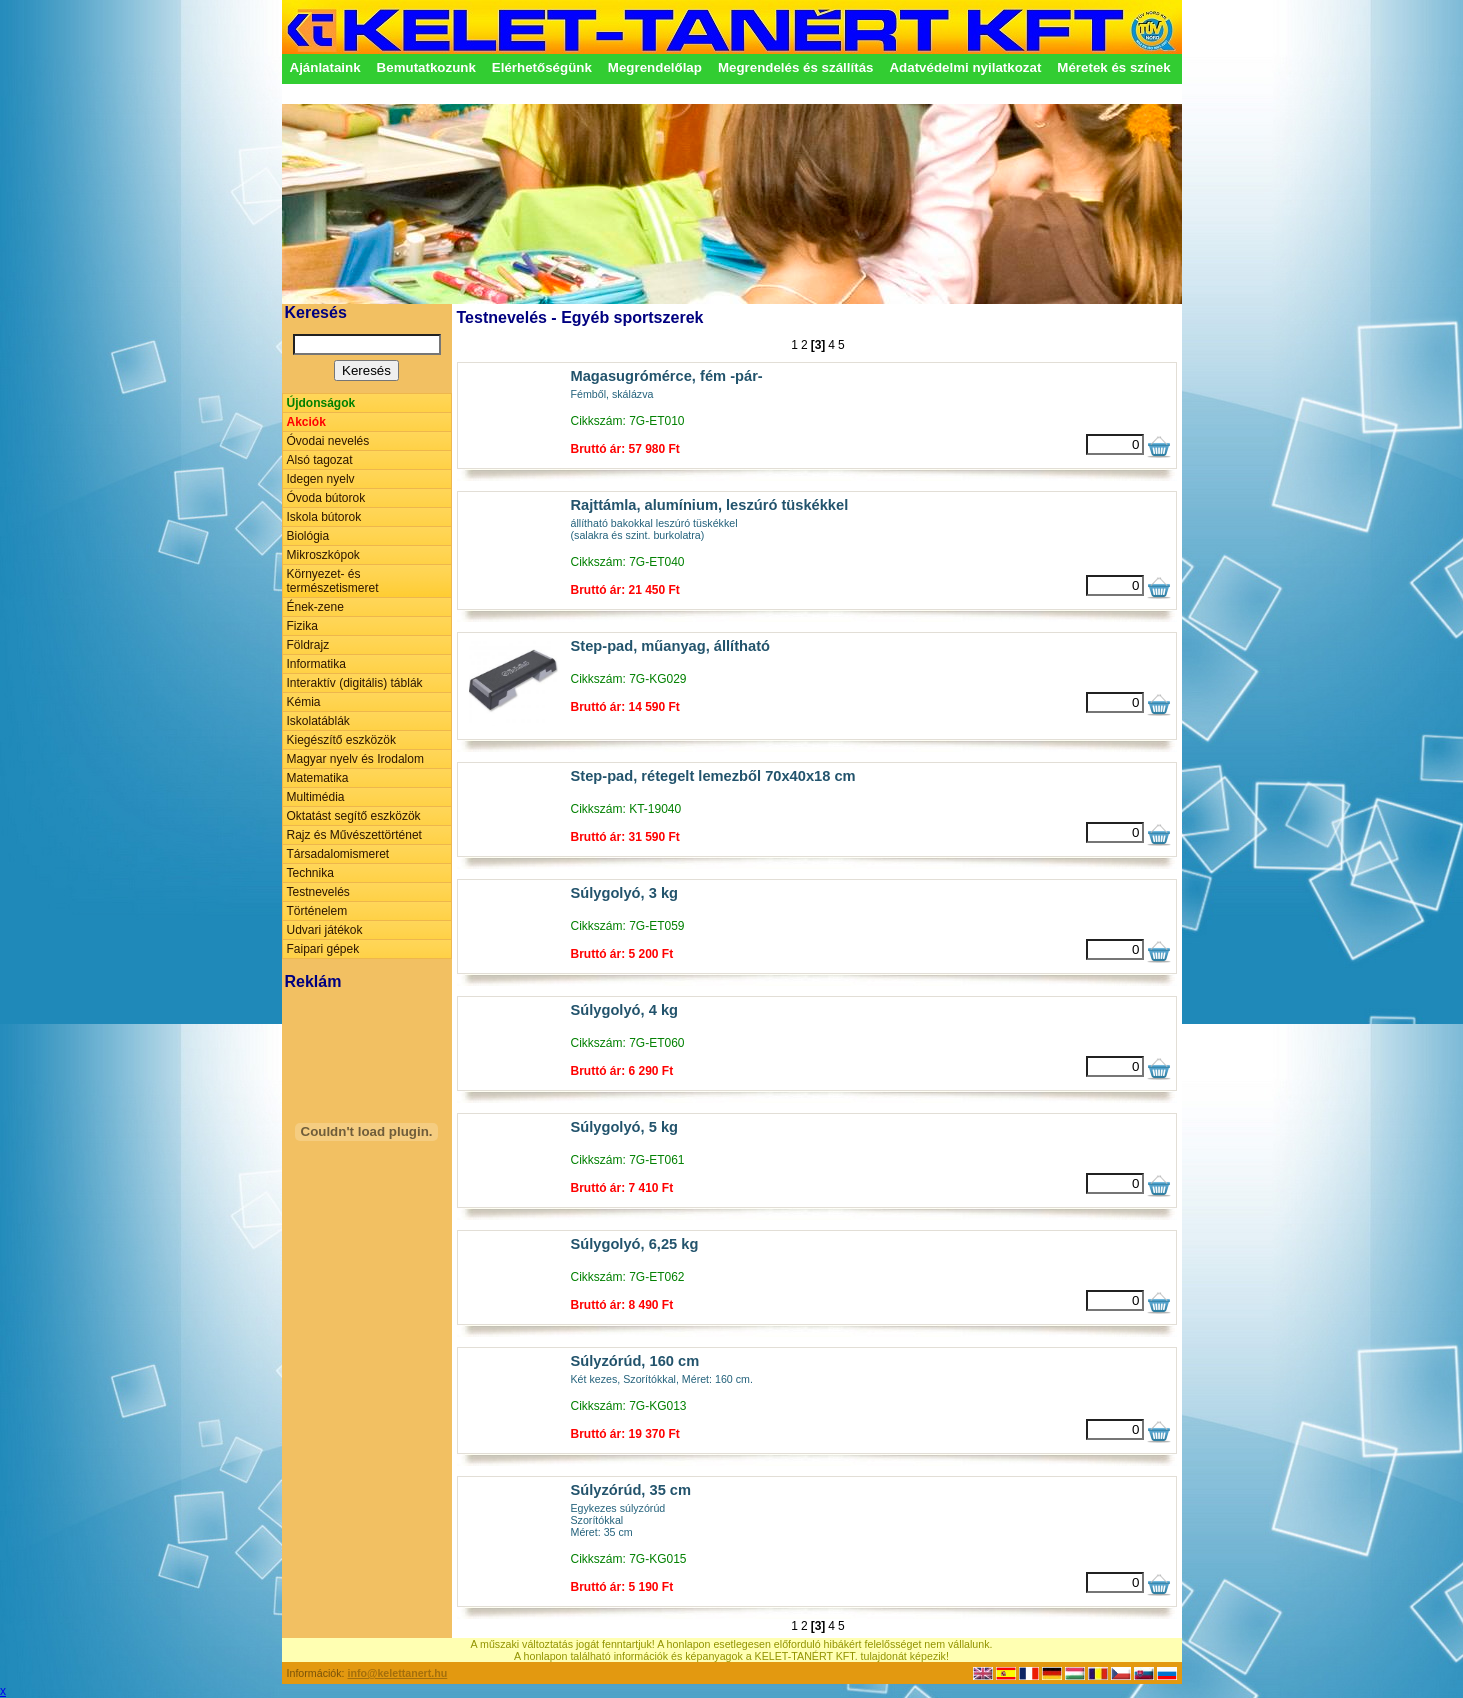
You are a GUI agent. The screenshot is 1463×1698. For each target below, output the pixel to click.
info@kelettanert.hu (398, 1673)
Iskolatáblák (318, 721)
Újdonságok (321, 403)
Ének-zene (315, 607)
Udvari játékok (325, 930)
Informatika (316, 664)
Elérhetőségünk (542, 67)
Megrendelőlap (655, 67)
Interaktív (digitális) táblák (355, 683)
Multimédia (316, 797)
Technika (310, 873)
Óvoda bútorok (326, 498)
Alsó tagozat (320, 460)
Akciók (306, 422)
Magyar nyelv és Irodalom (355, 759)
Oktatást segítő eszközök (354, 816)
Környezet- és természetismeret (333, 581)
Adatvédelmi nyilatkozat (965, 67)
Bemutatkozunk (426, 67)
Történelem (317, 911)
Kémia (304, 702)
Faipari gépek (323, 949)
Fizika (302, 626)
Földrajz (308, 645)
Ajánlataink (325, 67)
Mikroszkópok (323, 555)
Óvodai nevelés (328, 441)
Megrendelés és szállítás (796, 67)
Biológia (308, 536)
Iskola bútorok (324, 517)
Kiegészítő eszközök (341, 740)
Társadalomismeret (338, 854)
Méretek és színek (1113, 67)
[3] (818, 345)
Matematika (318, 778)
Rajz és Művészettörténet (354, 835)
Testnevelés (318, 892)
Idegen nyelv (321, 479)
